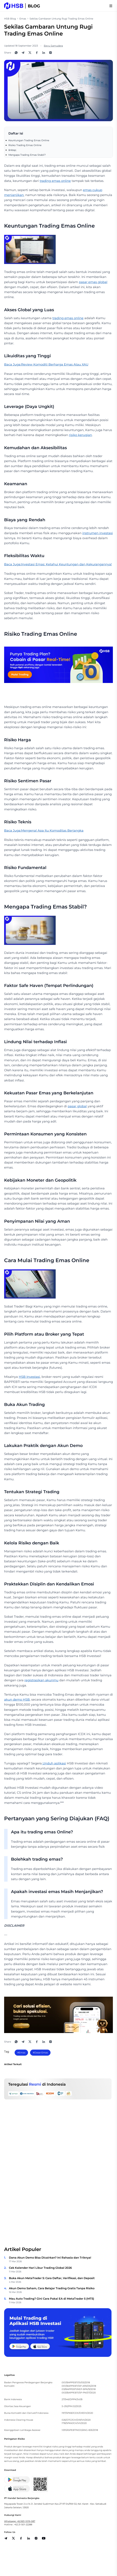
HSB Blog (10, 18)
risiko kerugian (80, 435)
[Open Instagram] (50, 52)
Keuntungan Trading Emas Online (28, 140)
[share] (13, 2538)
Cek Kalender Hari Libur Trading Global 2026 (40, 2267)
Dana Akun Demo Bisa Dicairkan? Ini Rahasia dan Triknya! (50, 2257)
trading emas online (67, 318)
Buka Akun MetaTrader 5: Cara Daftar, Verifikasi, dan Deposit (52, 2278)
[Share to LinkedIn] (43, 52)
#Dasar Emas (40, 2052)
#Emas (21, 2052)
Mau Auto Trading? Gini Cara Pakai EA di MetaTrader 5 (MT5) (51, 2298)
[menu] (111, 6)
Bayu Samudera (53, 45)
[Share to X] (30, 52)
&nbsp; (12, 150)
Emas (22, 18)
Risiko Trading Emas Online (24, 145)
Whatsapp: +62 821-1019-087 (19, 2521)
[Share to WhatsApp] (16, 52)
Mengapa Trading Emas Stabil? (27, 154)
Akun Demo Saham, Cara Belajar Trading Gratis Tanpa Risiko (51, 2288)
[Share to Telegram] (23, 52)
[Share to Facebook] (36, 52)
